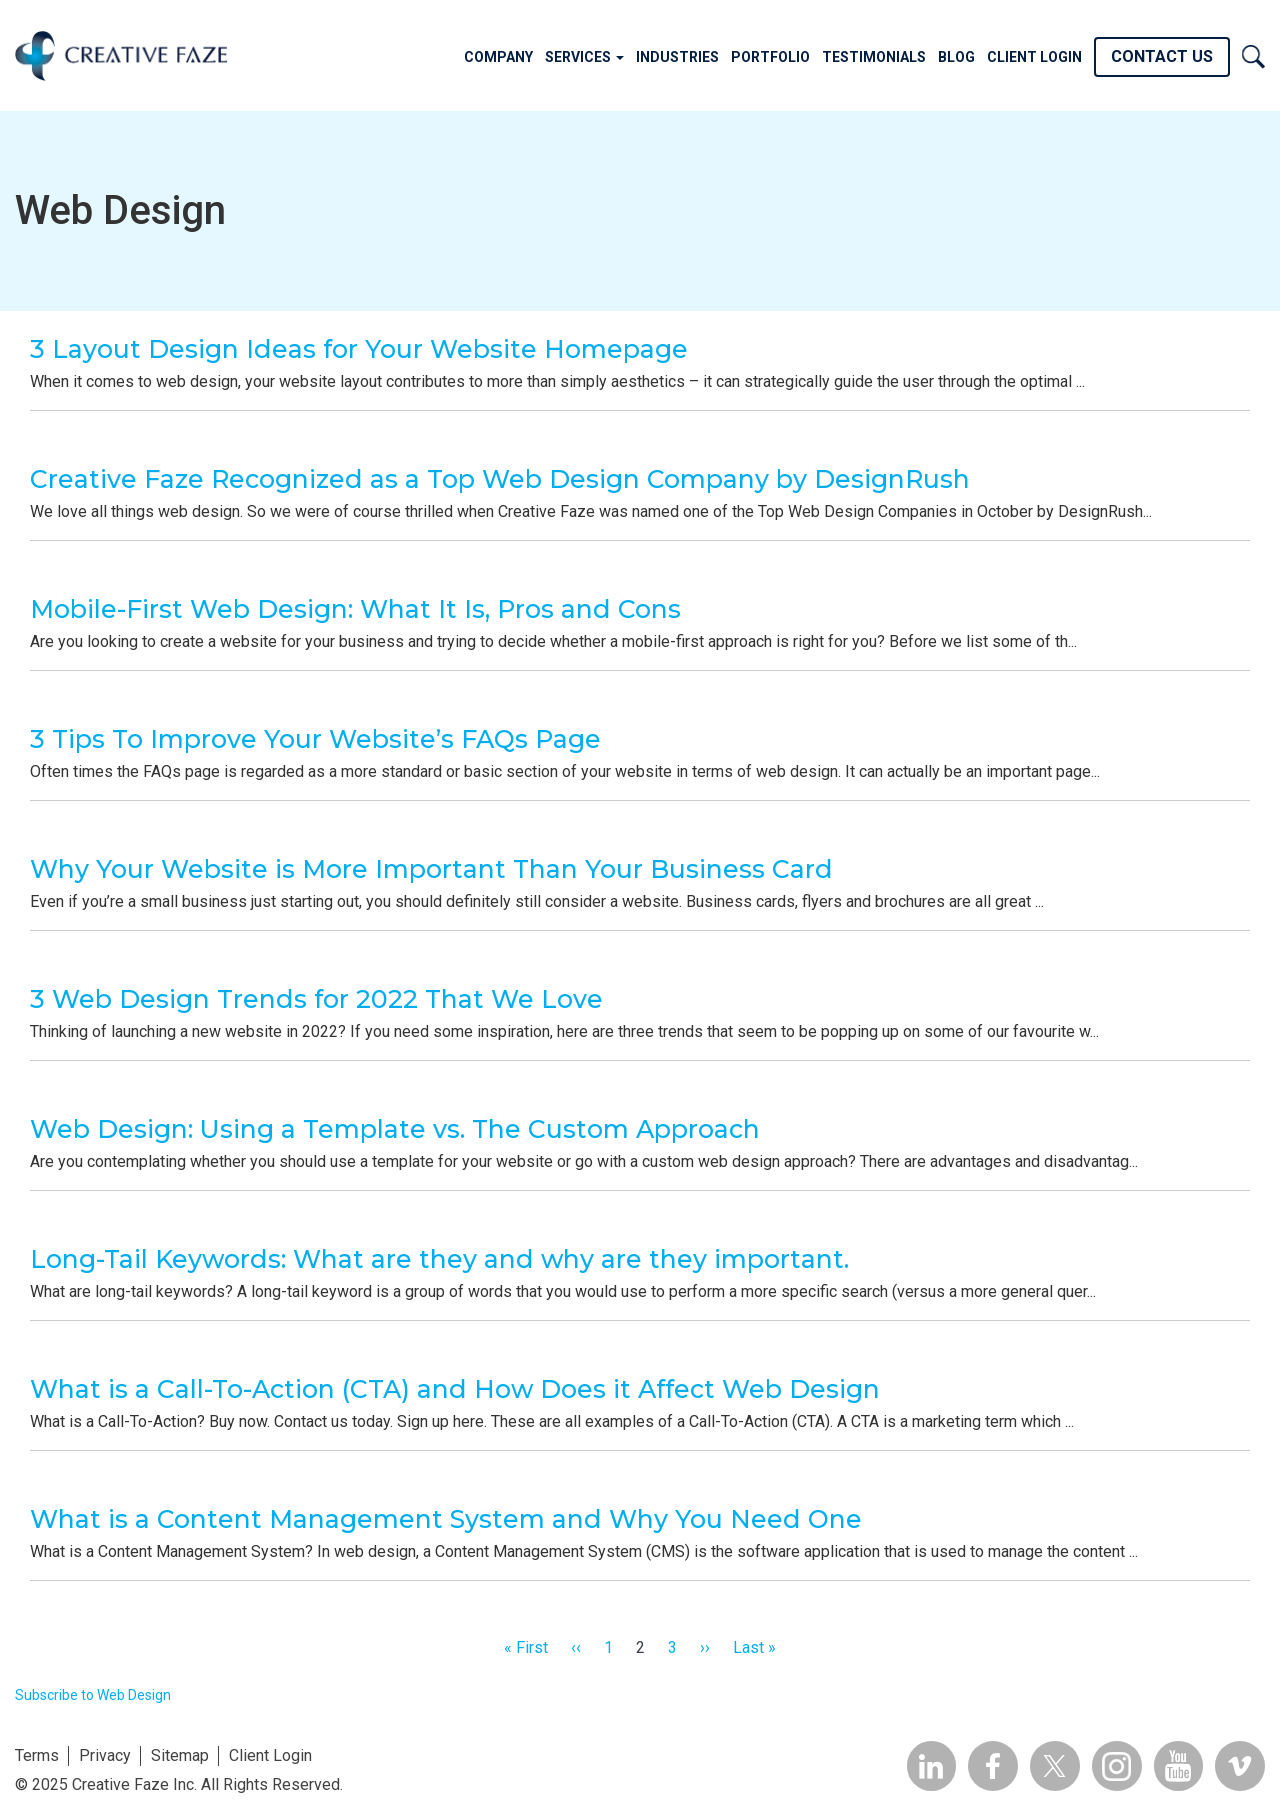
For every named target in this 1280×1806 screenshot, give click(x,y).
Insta (1116, 1766)
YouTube (1178, 1766)
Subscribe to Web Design (93, 1695)
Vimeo (1240, 1766)
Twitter (1054, 1766)
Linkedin (930, 1766)
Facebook (992, 1766)
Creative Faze (121, 55)
